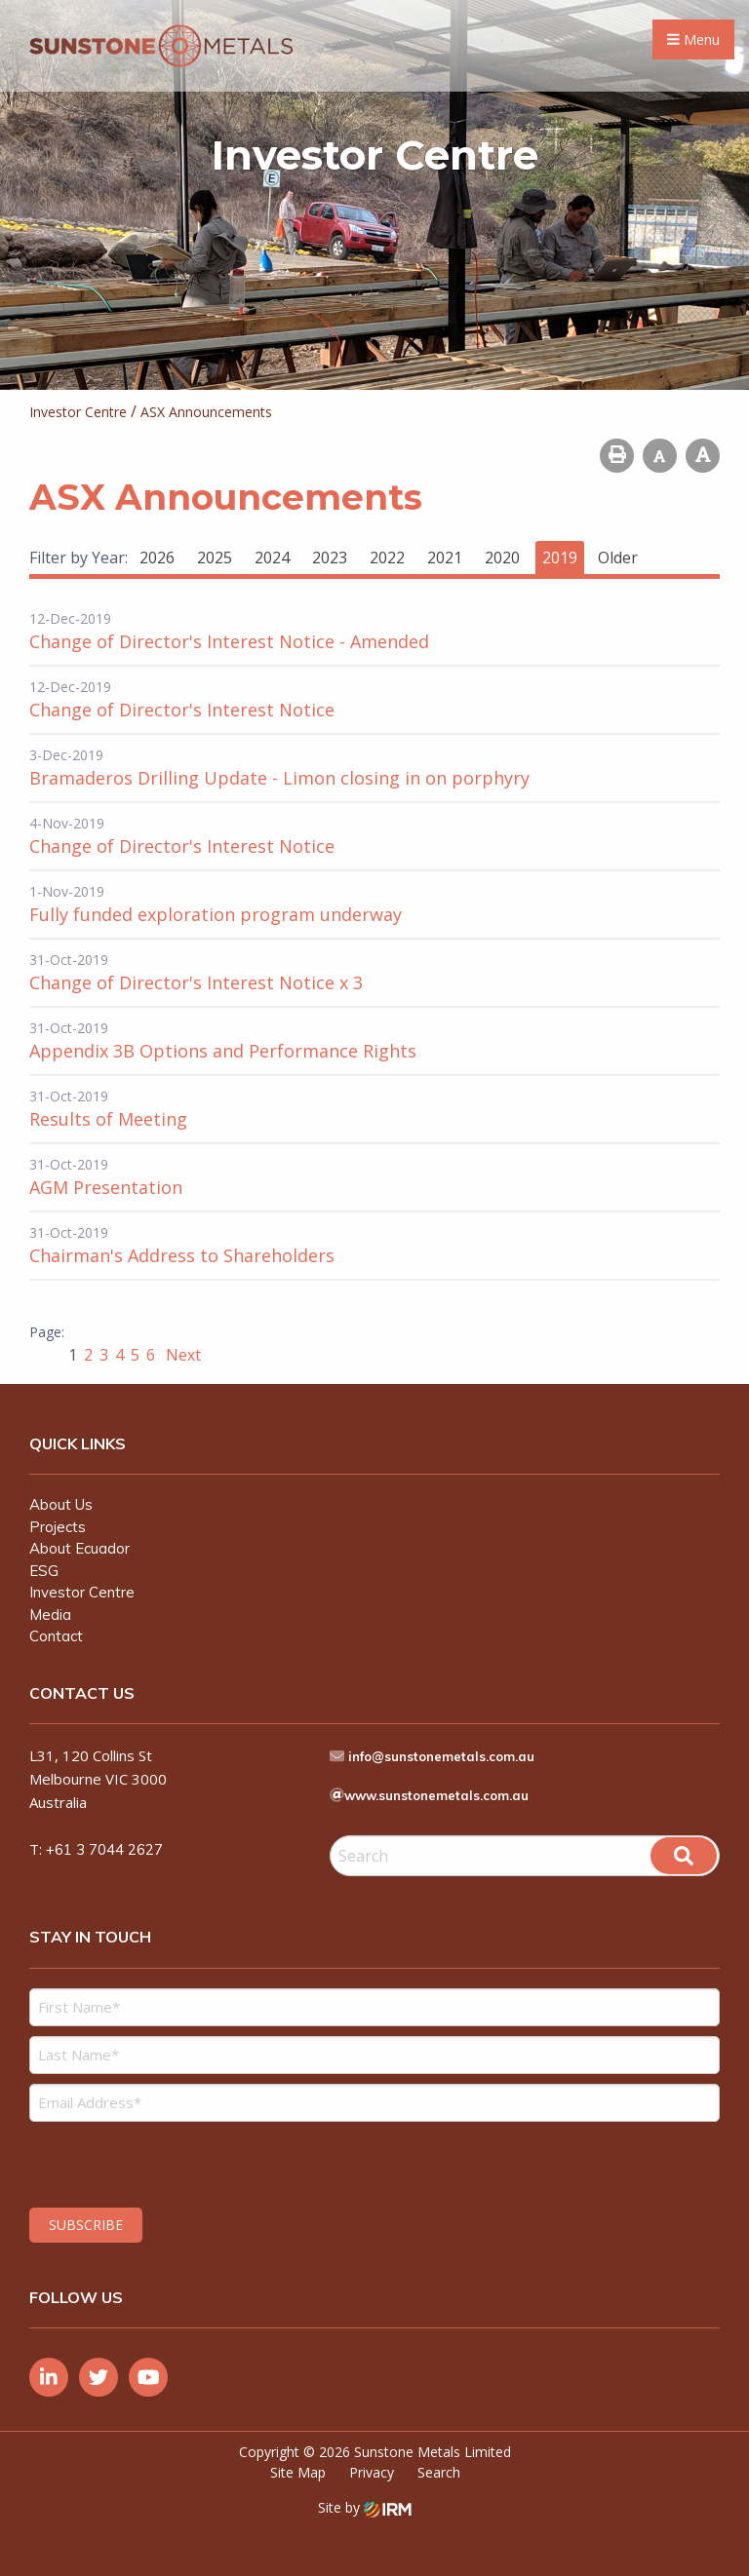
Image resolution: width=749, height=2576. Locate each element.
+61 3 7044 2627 (104, 1849)
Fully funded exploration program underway (215, 914)
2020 (502, 557)
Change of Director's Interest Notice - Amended (229, 641)
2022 (387, 557)
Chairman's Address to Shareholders (182, 1255)
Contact (56, 1636)
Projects (57, 1527)
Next (181, 1354)
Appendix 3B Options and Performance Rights (222, 1050)
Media (50, 1614)
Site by (365, 2507)
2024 (272, 557)
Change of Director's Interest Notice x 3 (196, 982)
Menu (693, 39)
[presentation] (147, 2162)
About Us (61, 1504)
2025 (214, 557)
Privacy (371, 2472)
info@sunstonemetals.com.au (441, 1756)
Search (438, 2472)
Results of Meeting (108, 1119)
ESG (44, 1570)
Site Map (298, 2472)
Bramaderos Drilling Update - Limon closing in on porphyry (279, 777)
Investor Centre (82, 1592)
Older (618, 557)
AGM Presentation (105, 1187)
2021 (444, 557)
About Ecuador (79, 1548)
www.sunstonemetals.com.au (436, 1795)
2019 (559, 557)
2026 (157, 557)
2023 (329, 557)
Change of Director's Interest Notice (182, 709)
